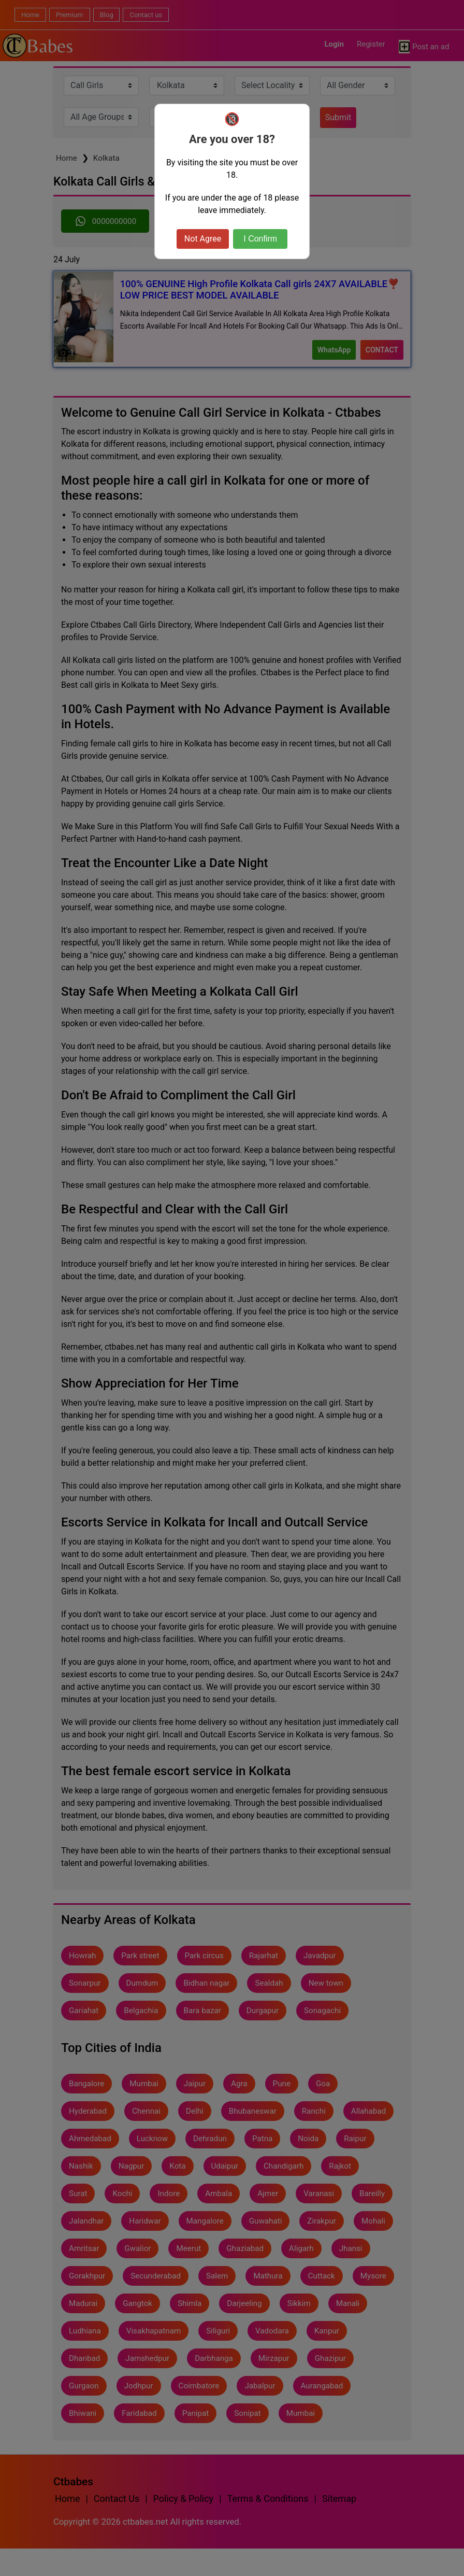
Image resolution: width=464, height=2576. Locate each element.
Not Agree (202, 239)
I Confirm (260, 238)
